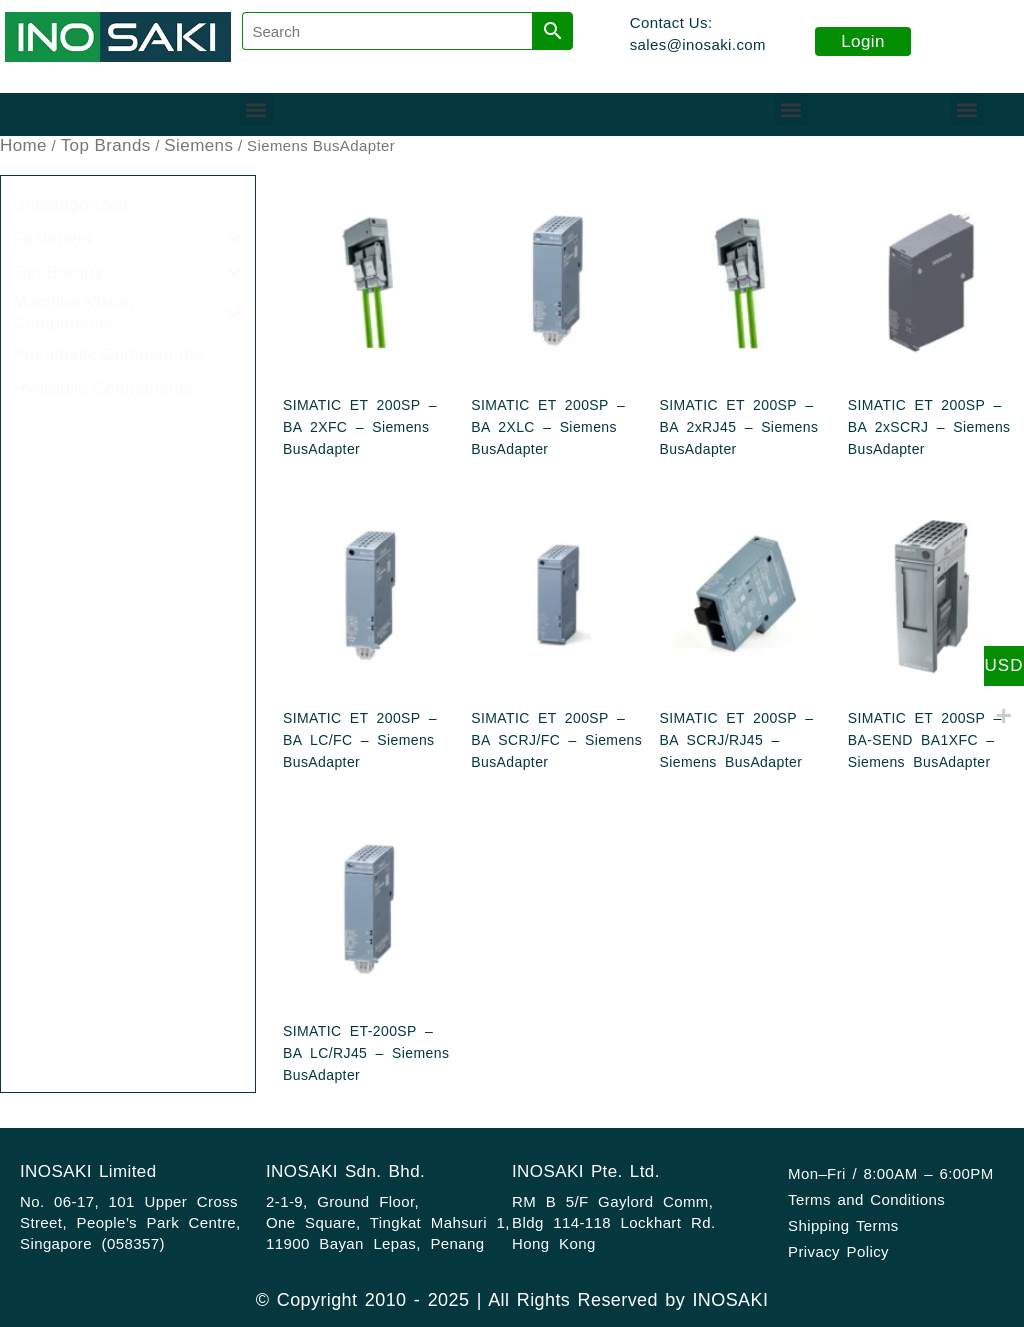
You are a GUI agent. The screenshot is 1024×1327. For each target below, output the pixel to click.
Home (23, 145)
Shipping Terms (843, 1225)
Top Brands (106, 145)
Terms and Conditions (866, 1199)
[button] (256, 109)
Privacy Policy (838, 1251)
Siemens (198, 145)
